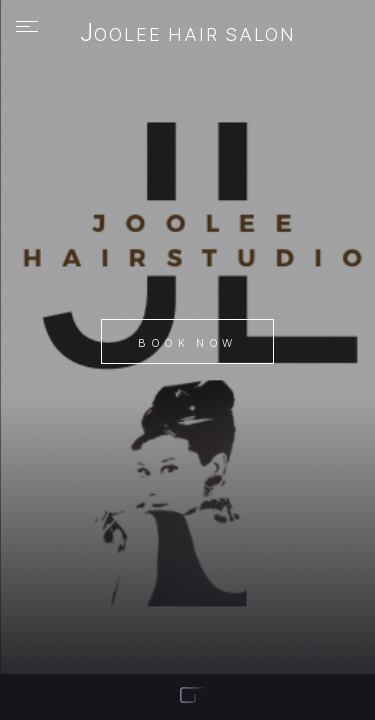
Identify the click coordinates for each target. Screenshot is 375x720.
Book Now (187, 343)
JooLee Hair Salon (188, 34)
